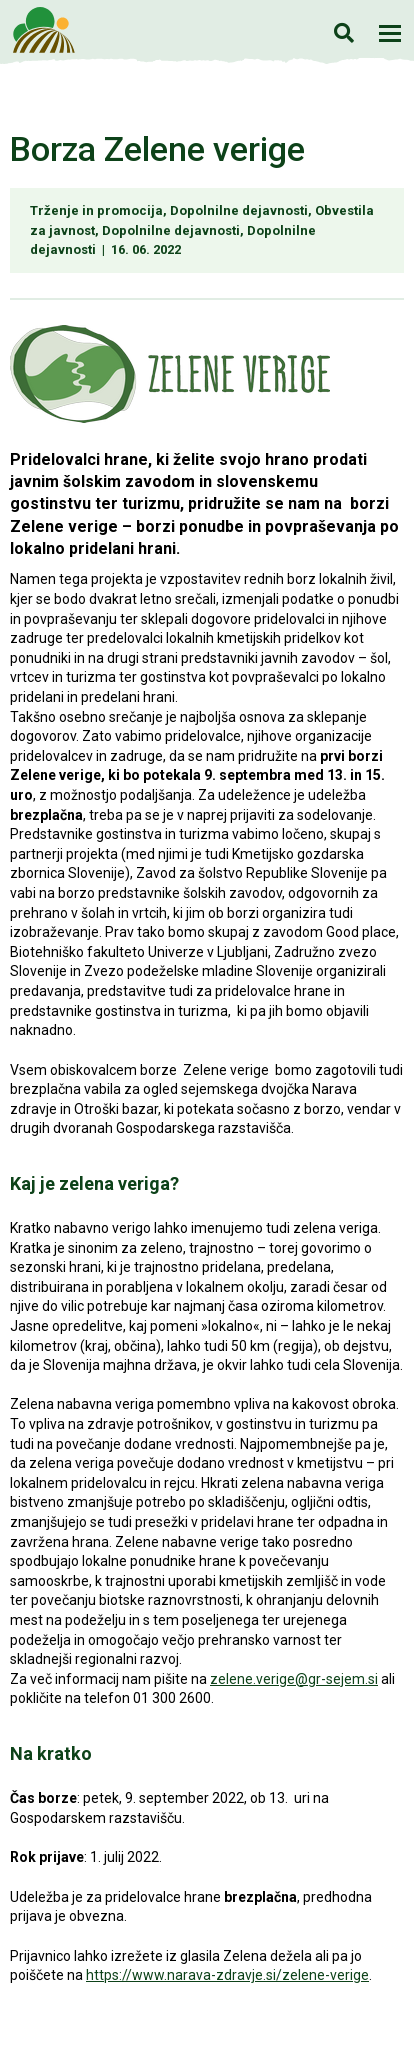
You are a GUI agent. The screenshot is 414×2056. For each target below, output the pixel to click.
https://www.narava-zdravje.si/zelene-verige (227, 1975)
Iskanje (343, 32)
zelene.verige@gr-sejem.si (294, 1679)
